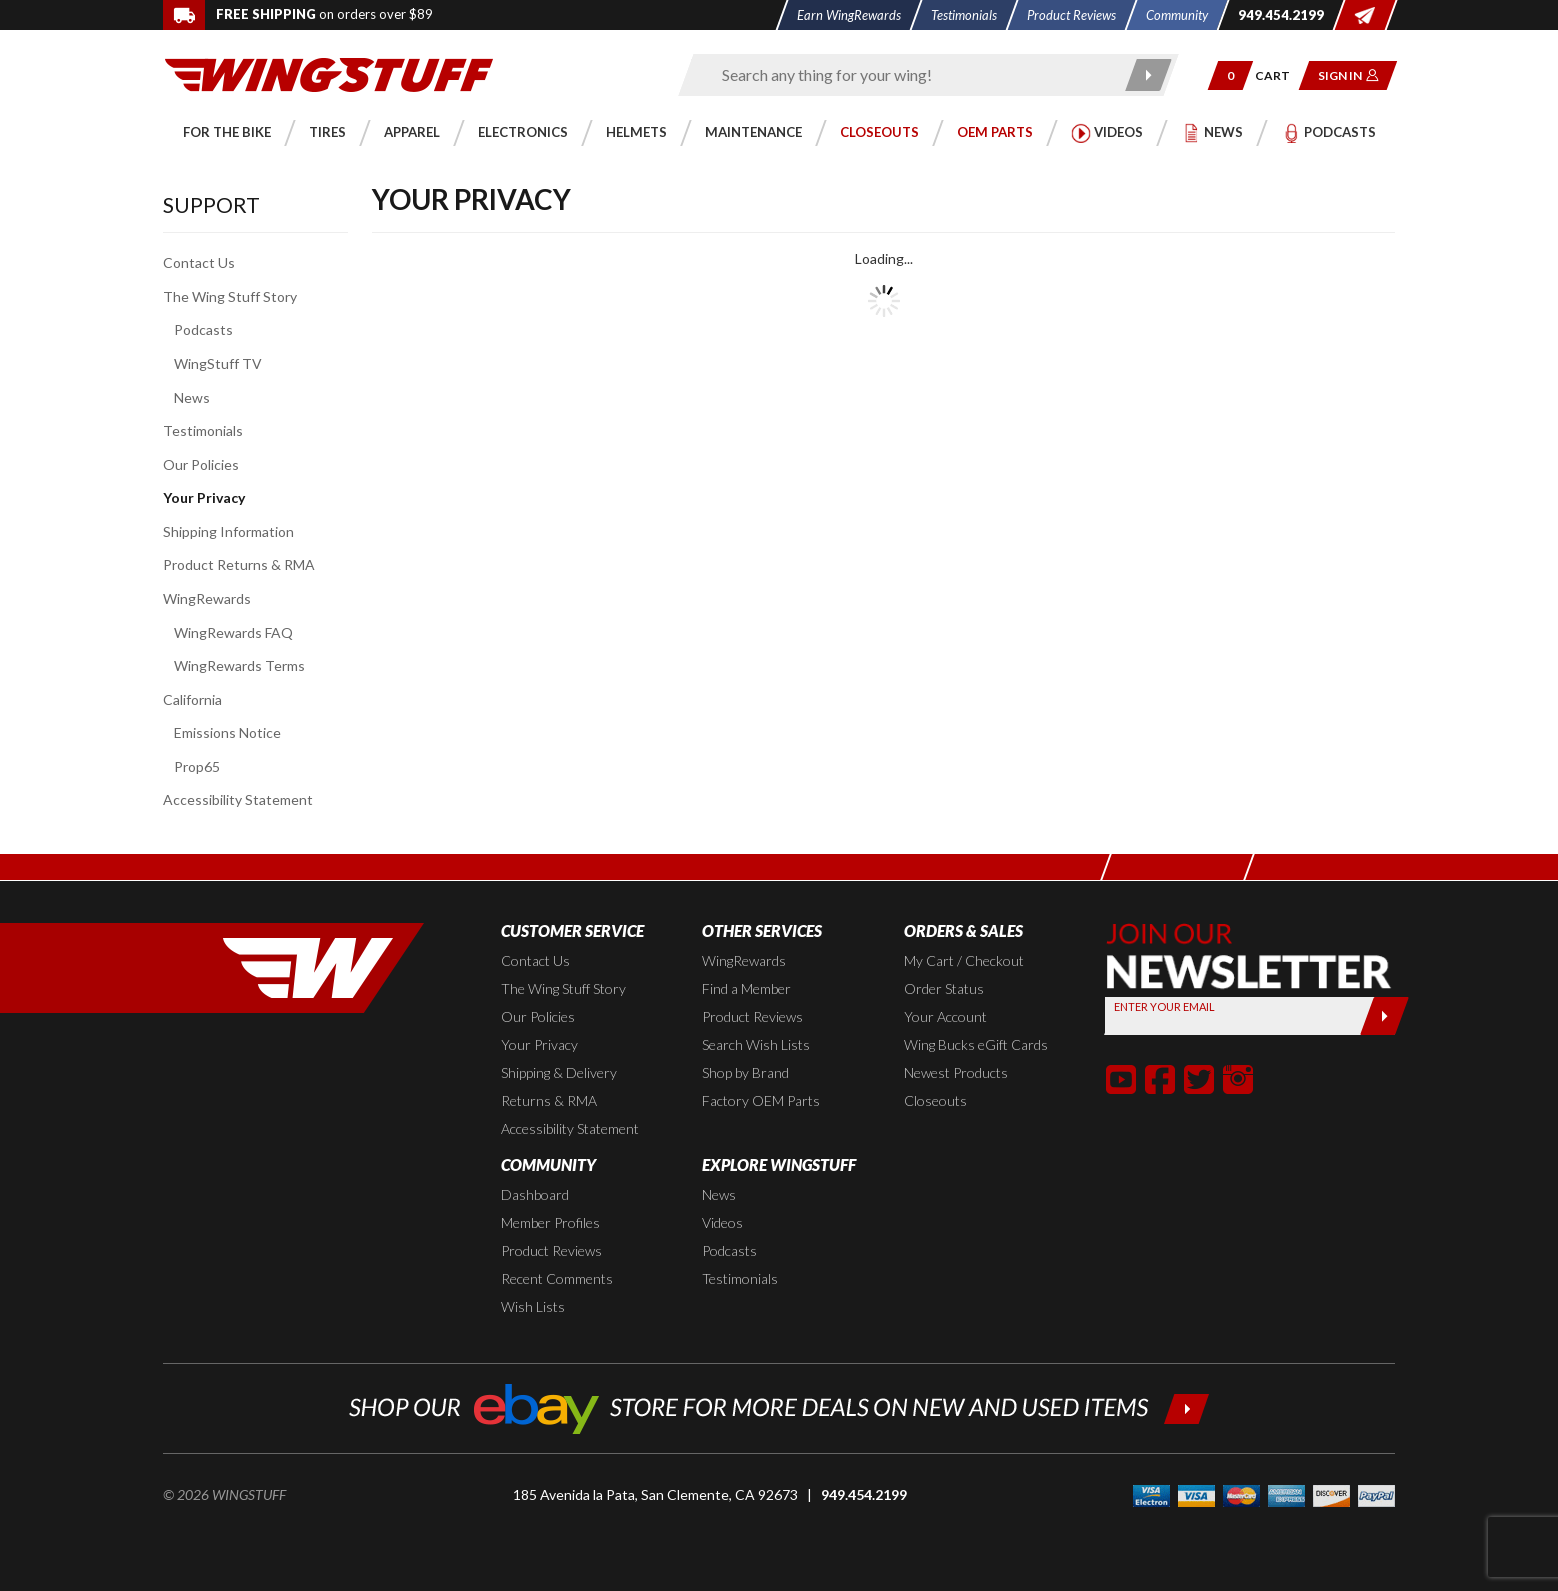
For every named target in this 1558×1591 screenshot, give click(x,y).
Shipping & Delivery (559, 1072)
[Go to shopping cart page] (1279, 75)
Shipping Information (228, 531)
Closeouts (935, 1100)
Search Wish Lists (756, 1044)
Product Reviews (752, 1016)
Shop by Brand (745, 1072)
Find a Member (746, 988)
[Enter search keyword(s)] (911, 75)
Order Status (944, 988)
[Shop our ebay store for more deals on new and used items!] (779, 1406)
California (192, 699)
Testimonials (203, 430)
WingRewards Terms (239, 665)
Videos (722, 1222)
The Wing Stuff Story (230, 296)
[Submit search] (1149, 75)
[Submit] (1384, 1016)
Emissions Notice (227, 732)
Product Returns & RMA (239, 564)
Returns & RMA (549, 1100)
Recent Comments (557, 1278)
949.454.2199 (864, 1494)
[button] (1230, 75)
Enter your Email (1164, 1006)
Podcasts (203, 329)
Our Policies (201, 464)
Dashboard (535, 1194)
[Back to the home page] (329, 73)
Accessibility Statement (238, 799)
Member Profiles (550, 1222)
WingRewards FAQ (233, 632)
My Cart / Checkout (964, 960)
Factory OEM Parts (761, 1100)
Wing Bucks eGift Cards (976, 1044)
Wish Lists (533, 1306)
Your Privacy (204, 497)
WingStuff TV (218, 363)
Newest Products (956, 1072)
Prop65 (197, 766)
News (192, 397)
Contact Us (199, 262)
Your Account (945, 1016)
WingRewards (207, 598)
